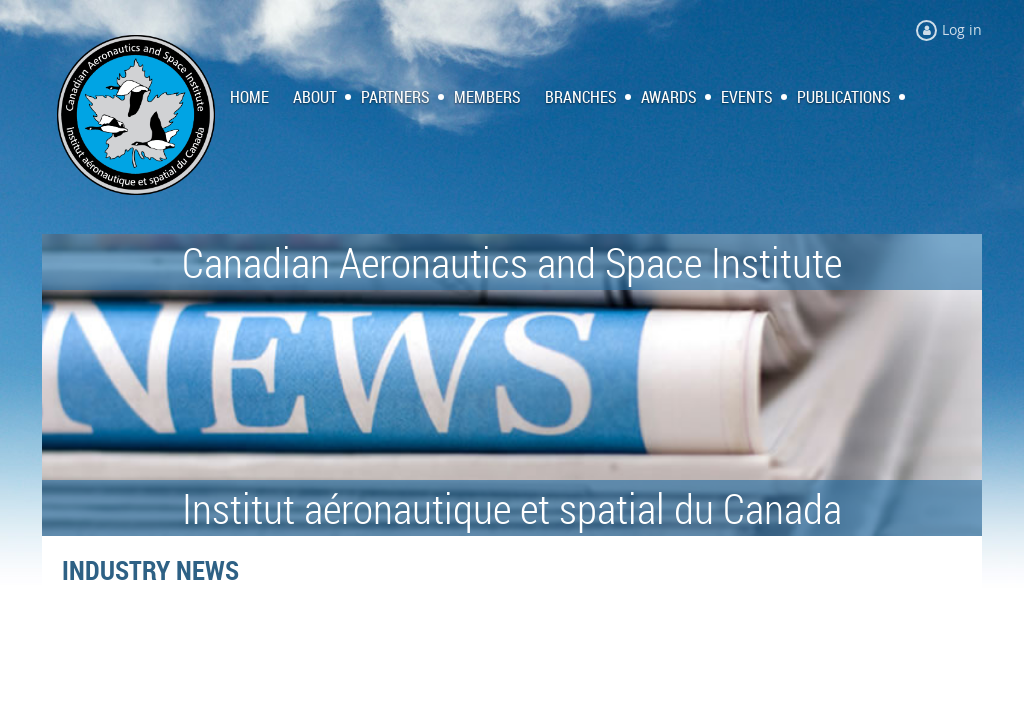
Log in (962, 29)
